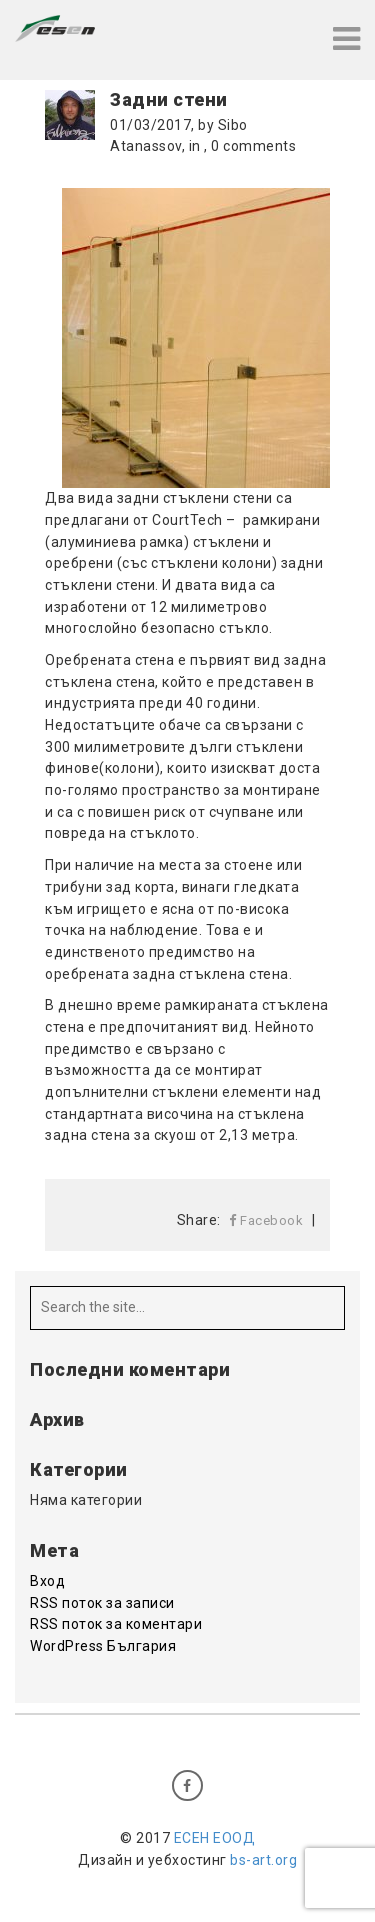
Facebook (266, 1220)
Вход (47, 1581)
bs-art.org (263, 1860)
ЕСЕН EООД (215, 1838)
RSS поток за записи (102, 1603)
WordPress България (103, 1646)
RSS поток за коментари (116, 1624)
